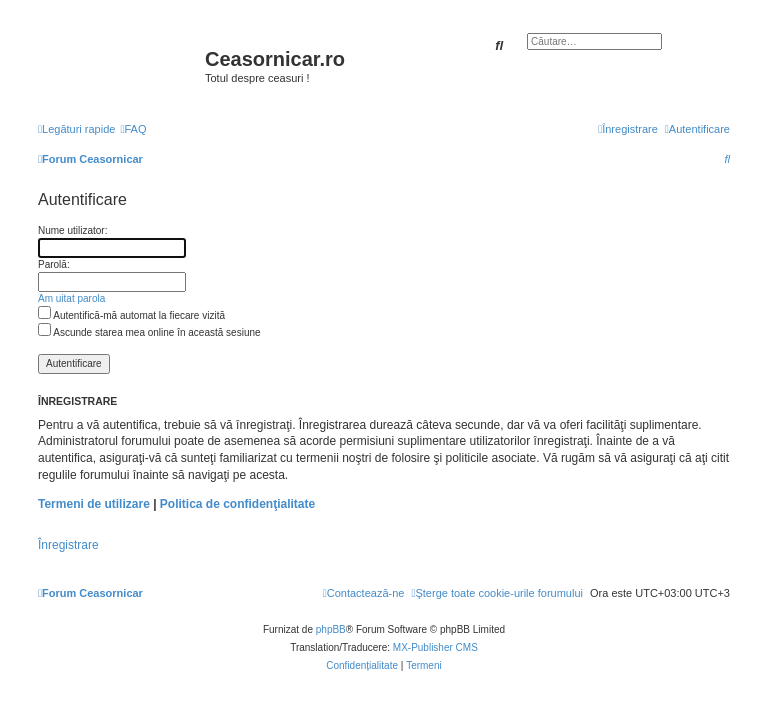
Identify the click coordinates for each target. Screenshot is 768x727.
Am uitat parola (71, 298)
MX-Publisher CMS (435, 647)
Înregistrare (68, 545)
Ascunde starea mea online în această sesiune (149, 332)
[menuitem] (133, 129)
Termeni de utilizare (94, 504)
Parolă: (54, 264)
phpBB (331, 629)
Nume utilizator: (72, 230)
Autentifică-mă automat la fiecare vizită (131, 315)
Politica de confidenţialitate (237, 504)
